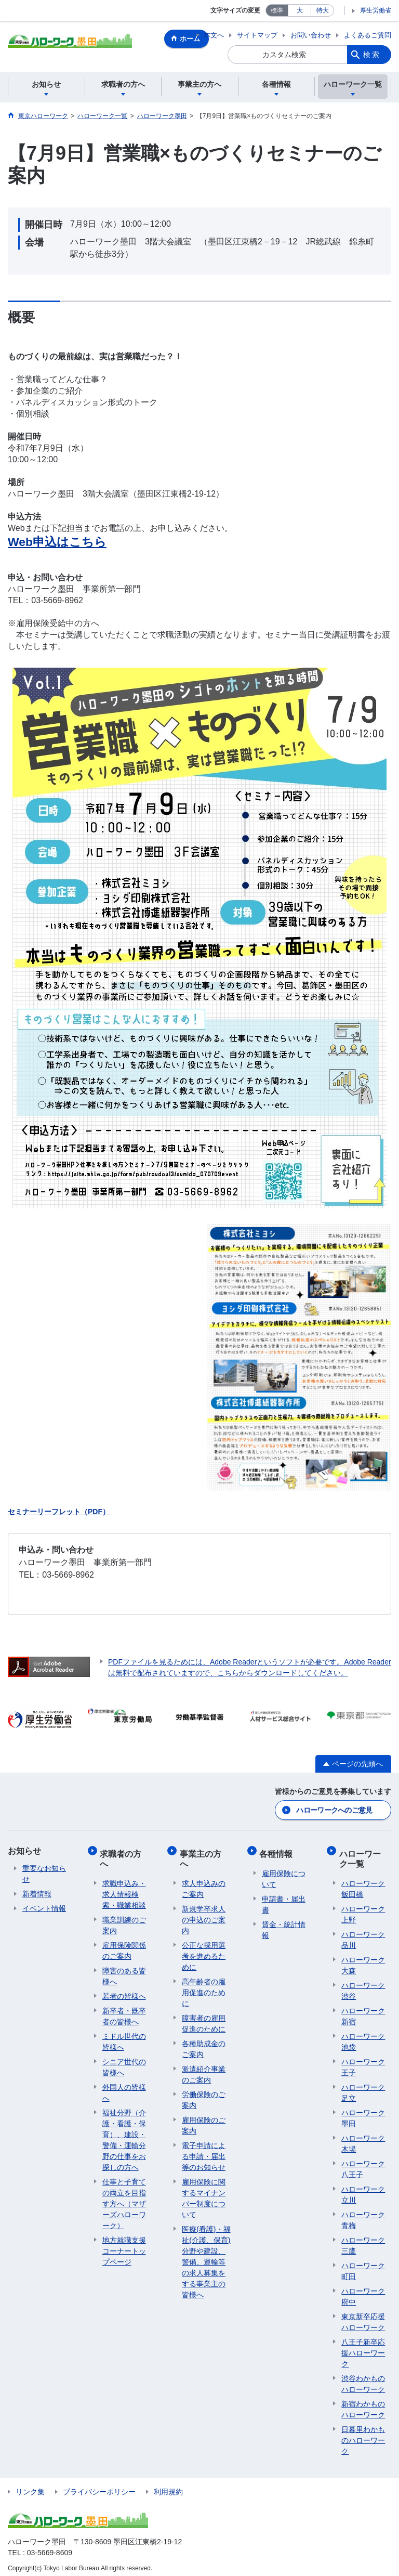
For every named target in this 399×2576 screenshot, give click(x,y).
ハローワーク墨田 (363, 2112)
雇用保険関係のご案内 (124, 1945)
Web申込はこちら (57, 542)
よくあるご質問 (367, 35)
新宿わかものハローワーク (363, 2403)
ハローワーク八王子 (363, 2163)
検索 (372, 54)
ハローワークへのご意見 (334, 1809)
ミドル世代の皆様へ (124, 2036)
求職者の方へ (123, 1855)
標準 (277, 10)
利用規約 (168, 2486)
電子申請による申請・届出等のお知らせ (203, 2151)
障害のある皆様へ (124, 1970)
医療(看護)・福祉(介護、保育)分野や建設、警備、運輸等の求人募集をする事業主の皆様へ (206, 2256)
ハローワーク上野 (363, 1908)
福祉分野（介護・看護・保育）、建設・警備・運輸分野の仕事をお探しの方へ (124, 2134)
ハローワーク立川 (363, 2188)
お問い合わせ (310, 35)
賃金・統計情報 (283, 1924)
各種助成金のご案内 (203, 2043)
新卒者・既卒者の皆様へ (124, 2010)
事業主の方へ (202, 1855)
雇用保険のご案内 (203, 2119)
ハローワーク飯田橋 (363, 1883)
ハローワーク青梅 (363, 2214)
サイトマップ (257, 35)
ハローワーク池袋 (363, 2036)
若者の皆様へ (124, 1990)
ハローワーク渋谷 (363, 1985)
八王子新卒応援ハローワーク (363, 2347)
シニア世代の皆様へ (124, 2061)
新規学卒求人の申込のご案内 (203, 1914)
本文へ (214, 35)
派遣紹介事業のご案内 (203, 2068)
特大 (322, 10)
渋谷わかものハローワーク (363, 2378)
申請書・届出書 (283, 1898)
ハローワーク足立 (363, 2087)
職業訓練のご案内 (124, 1919)
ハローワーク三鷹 (363, 2239)
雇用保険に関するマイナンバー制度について (203, 2192)
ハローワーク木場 (363, 2138)
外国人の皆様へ (124, 2087)
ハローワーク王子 (363, 2061)
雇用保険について (283, 1873)
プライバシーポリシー (99, 2486)
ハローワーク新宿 (363, 2010)
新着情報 (36, 1893)
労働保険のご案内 (203, 2094)
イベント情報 (44, 1908)
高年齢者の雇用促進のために (203, 1987)
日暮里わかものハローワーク (363, 2434)
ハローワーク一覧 (362, 1855)
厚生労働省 (375, 10)
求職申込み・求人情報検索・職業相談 (124, 1889)
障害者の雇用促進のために (203, 2017)
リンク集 (30, 2486)
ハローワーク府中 (363, 2290)
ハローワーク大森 (363, 1959)
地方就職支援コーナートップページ (124, 2245)
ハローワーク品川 (363, 1934)
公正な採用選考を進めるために (203, 1950)
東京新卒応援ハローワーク (363, 2316)
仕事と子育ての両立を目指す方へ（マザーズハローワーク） (124, 2198)
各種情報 (278, 1850)
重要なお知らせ (44, 1873)
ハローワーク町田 (363, 2265)
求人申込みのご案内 (203, 1883)
